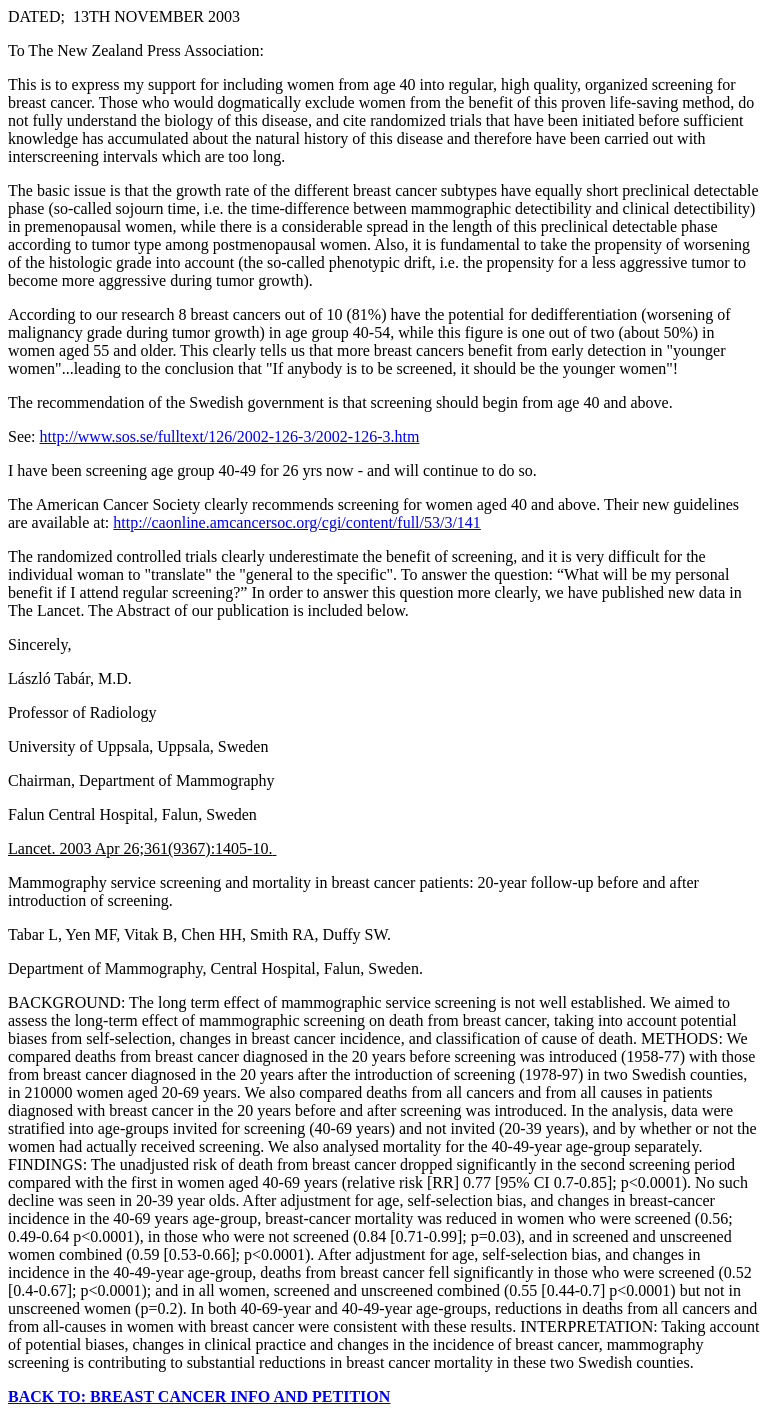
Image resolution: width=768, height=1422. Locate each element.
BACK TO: (49, 1396)
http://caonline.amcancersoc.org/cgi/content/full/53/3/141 (297, 522)
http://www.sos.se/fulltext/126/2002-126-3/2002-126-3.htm (230, 436)
